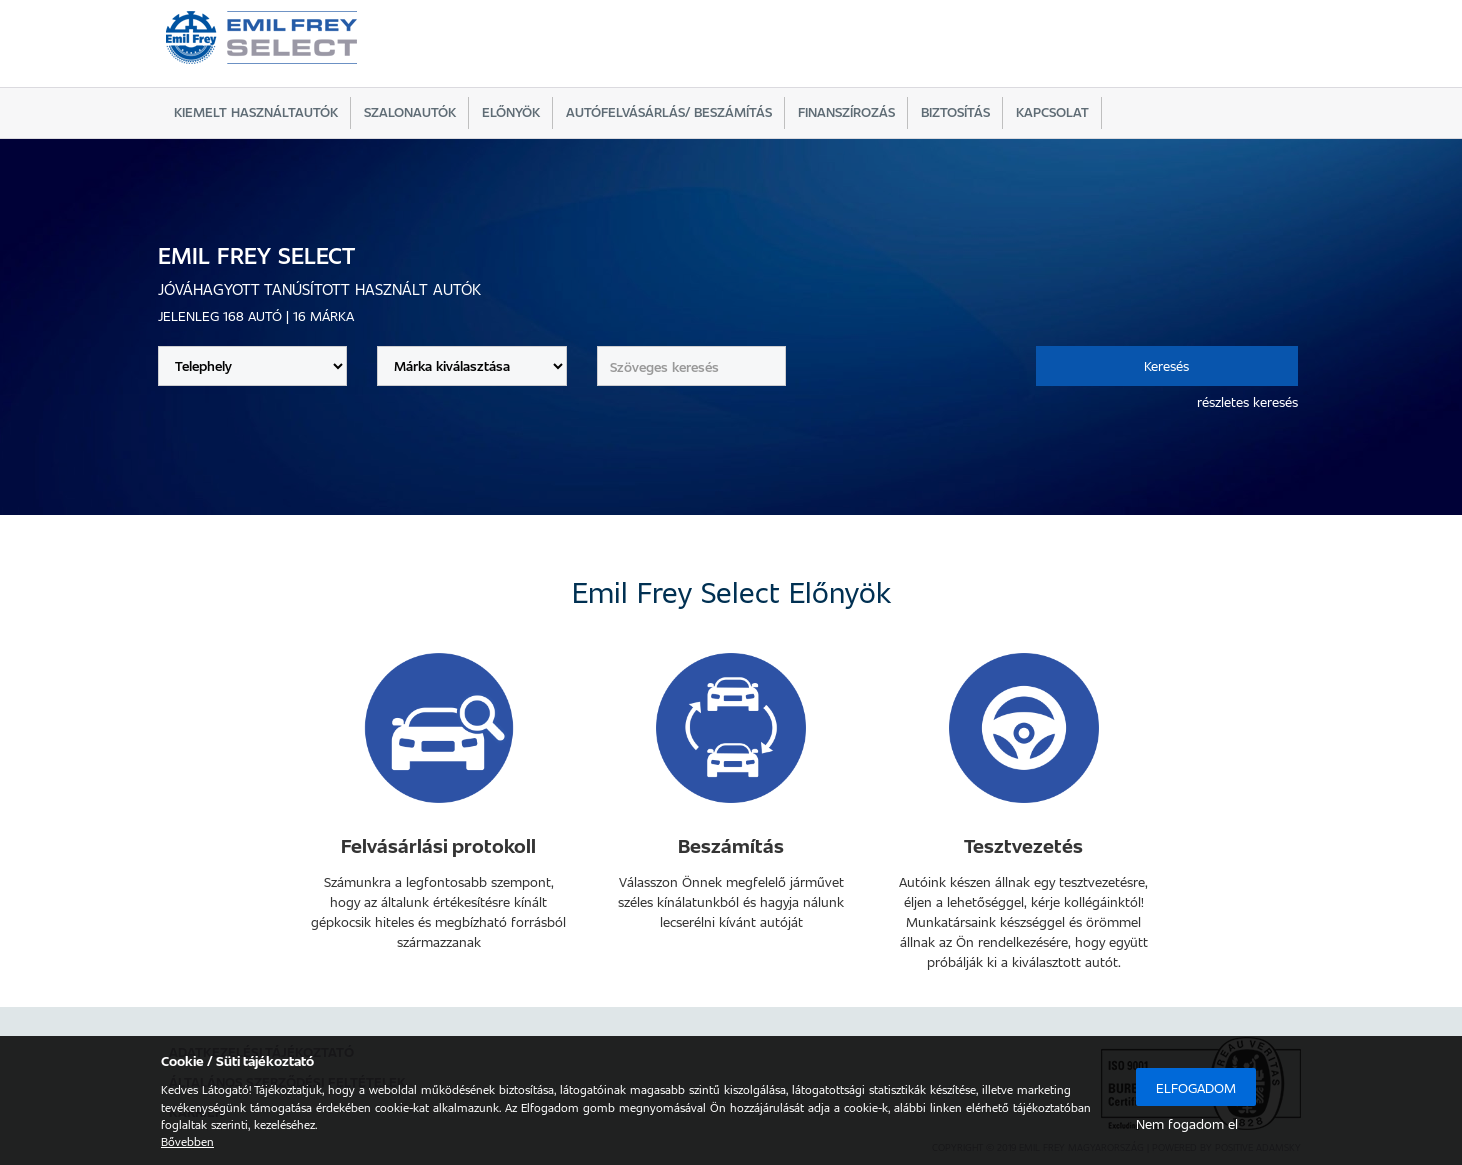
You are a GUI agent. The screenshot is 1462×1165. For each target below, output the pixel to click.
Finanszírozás (846, 111)
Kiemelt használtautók (256, 111)
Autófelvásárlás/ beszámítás (669, 111)
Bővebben (187, 1141)
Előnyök (511, 111)
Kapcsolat (1052, 111)
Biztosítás (955, 111)
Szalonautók (410, 111)
